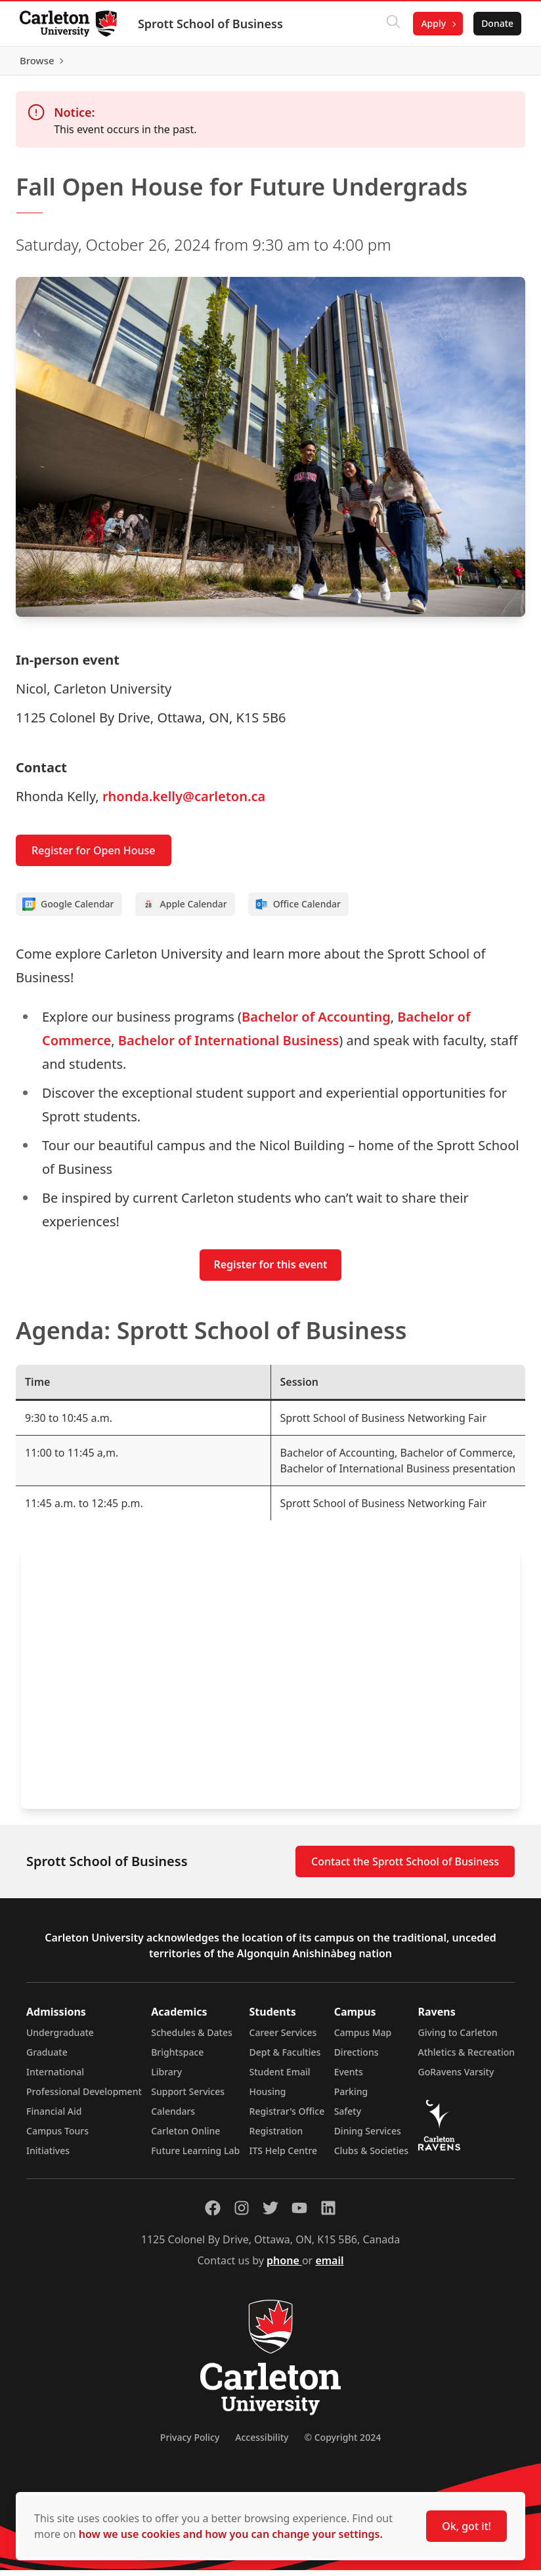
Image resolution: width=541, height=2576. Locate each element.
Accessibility (261, 2443)
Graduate (47, 2058)
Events (348, 2077)
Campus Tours (57, 2136)
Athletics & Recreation (466, 2058)
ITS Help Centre (283, 2156)
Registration (276, 2136)
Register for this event (270, 1271)
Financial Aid (53, 2117)
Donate (496, 23)
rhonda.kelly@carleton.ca (183, 802)
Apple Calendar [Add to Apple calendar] (184, 910)
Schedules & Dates (191, 2038)
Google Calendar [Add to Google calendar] (68, 910)
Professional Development (84, 2097)
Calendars (173, 2117)
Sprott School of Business (211, 23)
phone (284, 2266)
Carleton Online (185, 2136)
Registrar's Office (287, 2117)
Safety (348, 2117)
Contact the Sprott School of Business (405, 1867)
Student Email (280, 2077)
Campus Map (363, 2038)
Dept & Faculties (285, 2058)
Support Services (188, 2097)
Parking (351, 2097)
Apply (432, 23)
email (329, 2266)
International (55, 2077)
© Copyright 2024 (342, 2443)
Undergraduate (60, 2038)
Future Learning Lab (195, 2156)
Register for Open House (94, 856)
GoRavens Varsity (456, 2077)
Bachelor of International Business (228, 1046)
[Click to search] (392, 23)
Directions (356, 2058)
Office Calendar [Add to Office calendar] (298, 910)
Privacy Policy (189, 2443)
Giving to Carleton (458, 2038)
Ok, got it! (466, 2526)
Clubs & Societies (371, 2156)
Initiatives (48, 2156)
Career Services (283, 2038)
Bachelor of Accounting (316, 1022)
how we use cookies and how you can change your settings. (231, 2534)
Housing (267, 2097)
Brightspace (177, 2058)
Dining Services (367, 2136)
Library (166, 2077)
